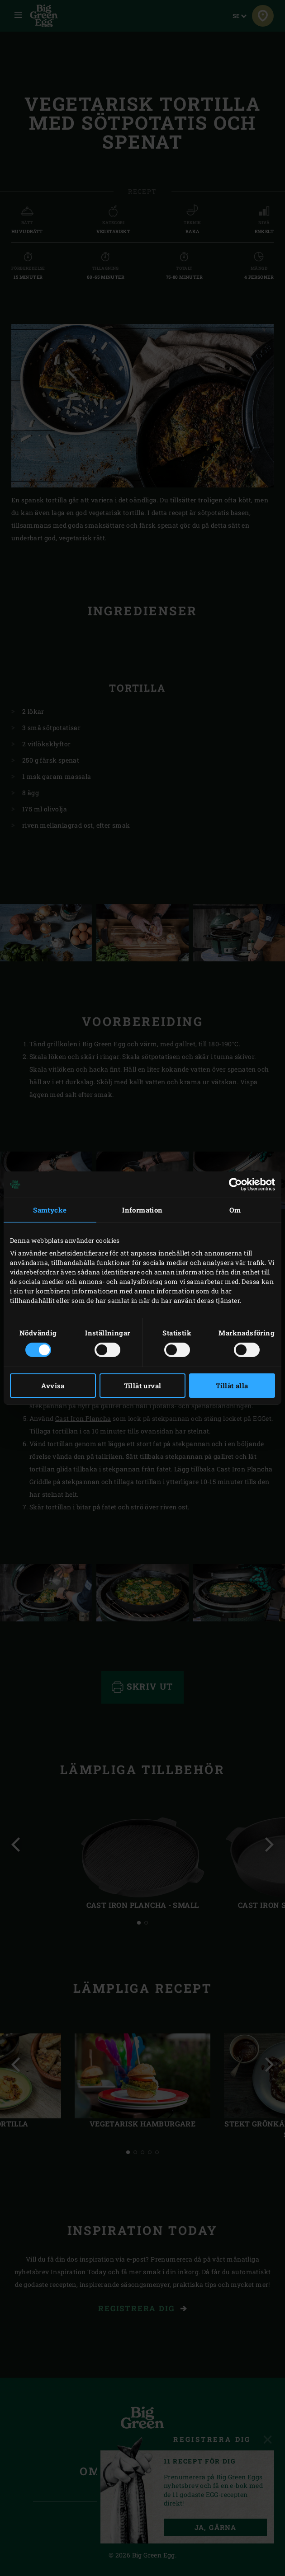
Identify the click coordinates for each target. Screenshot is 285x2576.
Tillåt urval (143, 1385)
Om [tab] (235, 1209)
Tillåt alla (232, 1385)
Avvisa (52, 1385)
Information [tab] (142, 1209)
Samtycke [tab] (49, 1209)
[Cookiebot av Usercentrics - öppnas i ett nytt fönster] (235, 1184)
